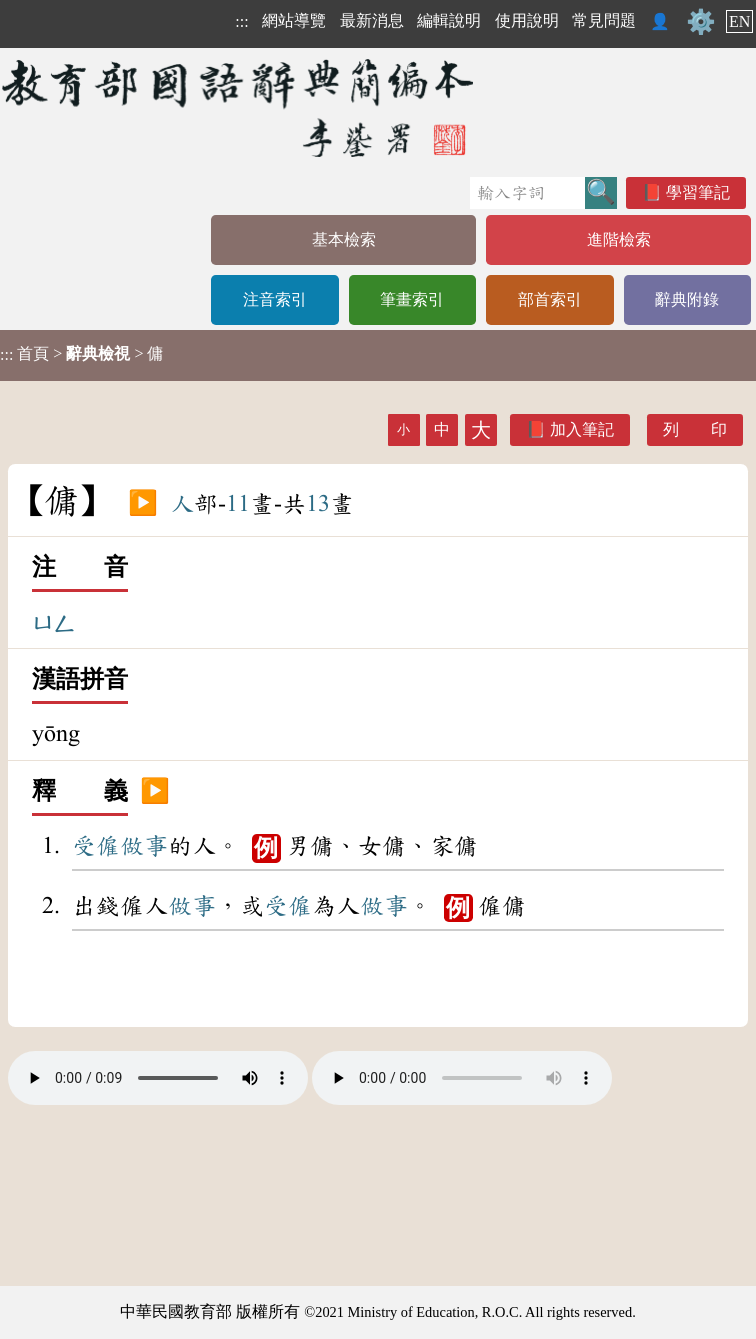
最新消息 (372, 20)
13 (318, 504)
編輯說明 (449, 20)
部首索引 (550, 299)
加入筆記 (582, 429)
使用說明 (527, 20)
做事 (144, 846)
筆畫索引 (412, 299)
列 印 (695, 429)
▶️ (143, 504)
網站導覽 (294, 20)
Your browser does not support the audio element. (158, 1078)
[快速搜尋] (527, 193)
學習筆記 (698, 192)
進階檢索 (619, 239)
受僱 (96, 846)
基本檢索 (344, 239)
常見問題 (604, 20)
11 (238, 504)
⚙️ (701, 22)
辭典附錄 (687, 299)
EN (739, 21)
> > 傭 (81, 354)
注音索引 (275, 299)
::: (241, 21)
